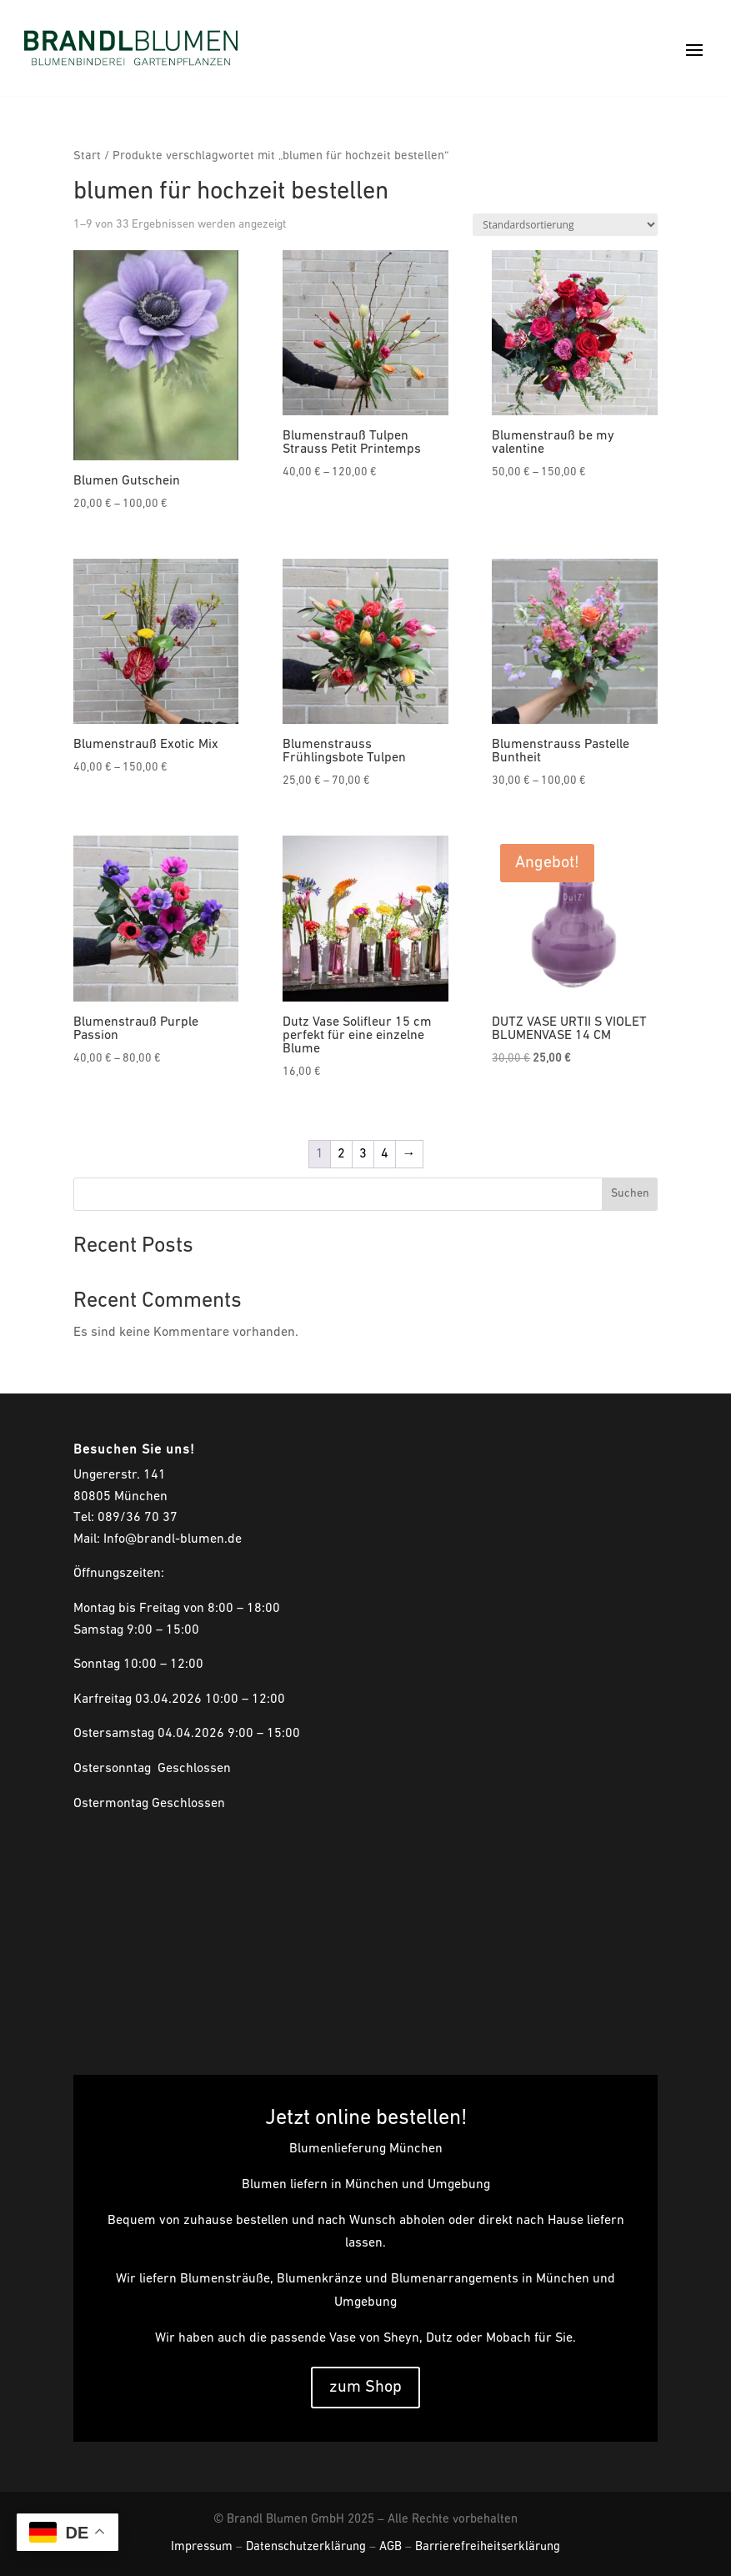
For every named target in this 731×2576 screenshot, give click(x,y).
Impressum (202, 2547)
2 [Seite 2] (341, 1154)
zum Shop (365, 2387)
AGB (390, 2547)
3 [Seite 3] (363, 1154)
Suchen (630, 1194)
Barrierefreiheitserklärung (487, 2547)
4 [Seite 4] (384, 1154)
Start (87, 156)
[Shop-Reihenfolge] (565, 224)
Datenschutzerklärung (306, 2547)
